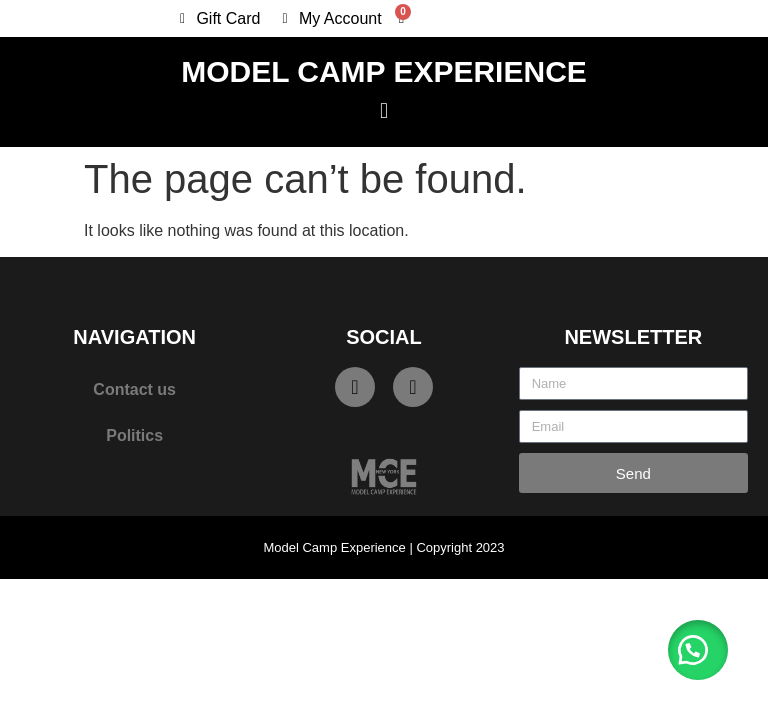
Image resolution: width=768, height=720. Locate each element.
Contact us (134, 389)
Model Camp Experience (384, 71)
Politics (134, 435)
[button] (383, 110)
